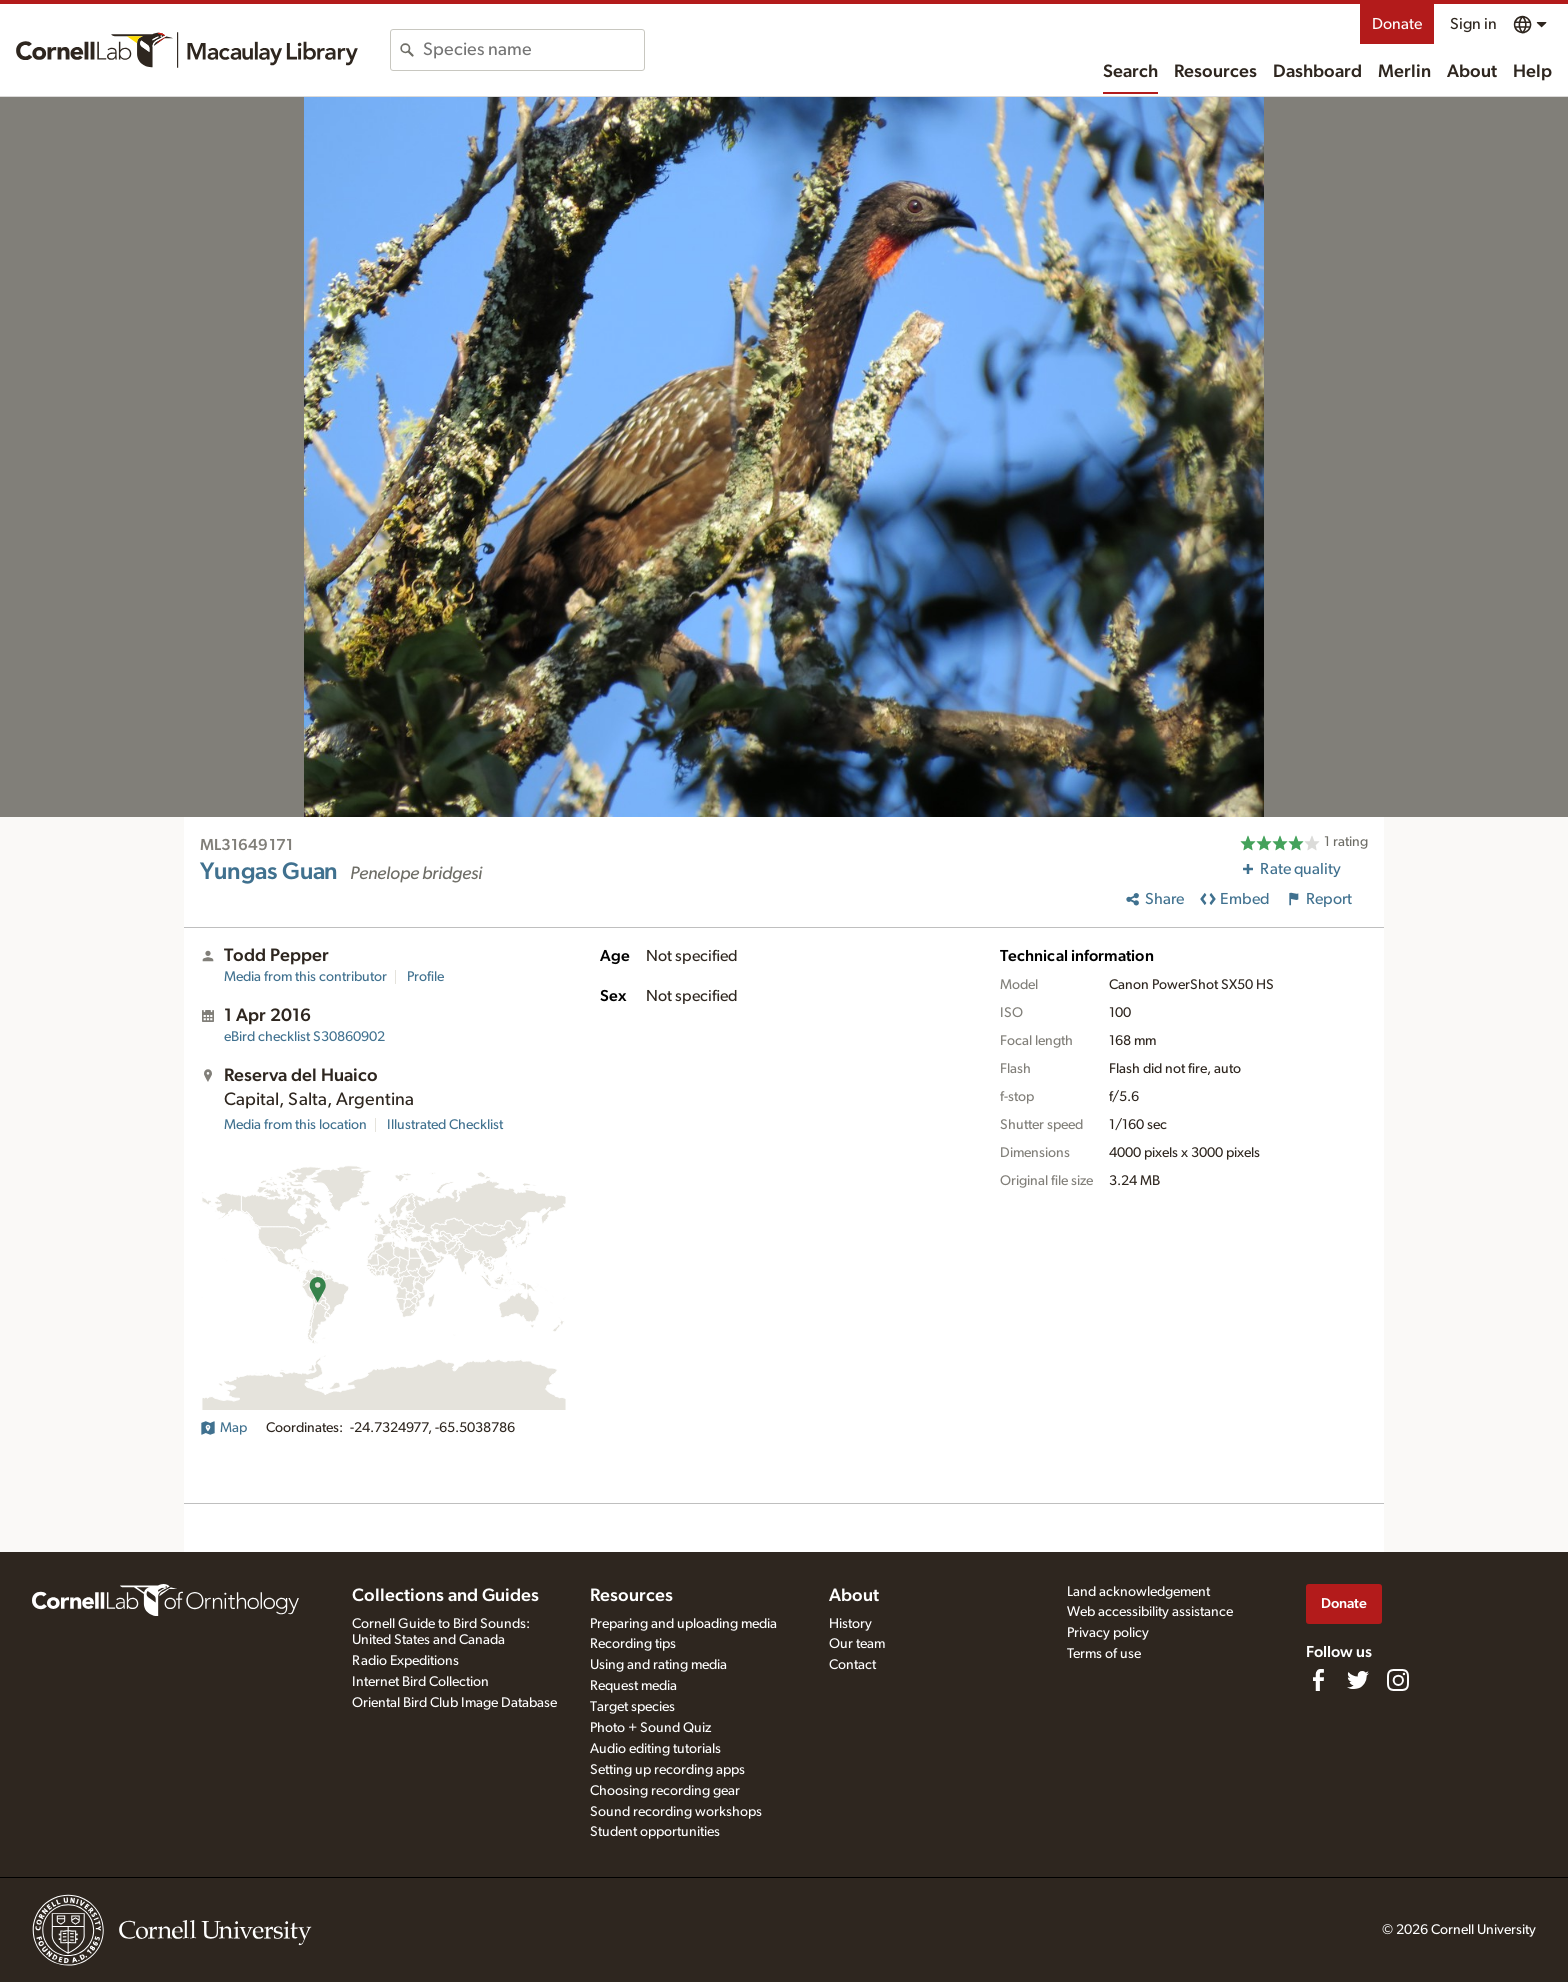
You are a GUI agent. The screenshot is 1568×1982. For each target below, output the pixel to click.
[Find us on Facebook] (1318, 1680)
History (850, 1624)
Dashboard (1317, 72)
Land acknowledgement (1138, 1592)
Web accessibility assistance (1150, 1612)
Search (1130, 72)
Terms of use (1104, 1654)
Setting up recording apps (667, 1770)
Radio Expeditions (405, 1661)
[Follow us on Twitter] (1358, 1680)
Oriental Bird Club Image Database (454, 1703)
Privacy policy (1108, 1633)
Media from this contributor (305, 977)
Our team (857, 1644)
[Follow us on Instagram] (1398, 1680)
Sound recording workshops (676, 1812)
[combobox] (533, 50)
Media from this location (295, 1125)
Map (223, 1428)
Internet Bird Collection (420, 1682)
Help (1532, 72)
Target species (632, 1707)
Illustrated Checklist (445, 1125)
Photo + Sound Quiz (650, 1728)
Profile (425, 977)
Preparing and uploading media (683, 1624)
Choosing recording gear (665, 1791)
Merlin (1404, 72)
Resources (1215, 72)
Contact (852, 1665)
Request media (633, 1686)
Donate (1397, 24)
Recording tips (633, 1644)
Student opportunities (655, 1832)
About (1472, 72)
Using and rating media (658, 1665)
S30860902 (304, 1037)
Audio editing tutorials (655, 1749)
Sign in (1473, 24)
